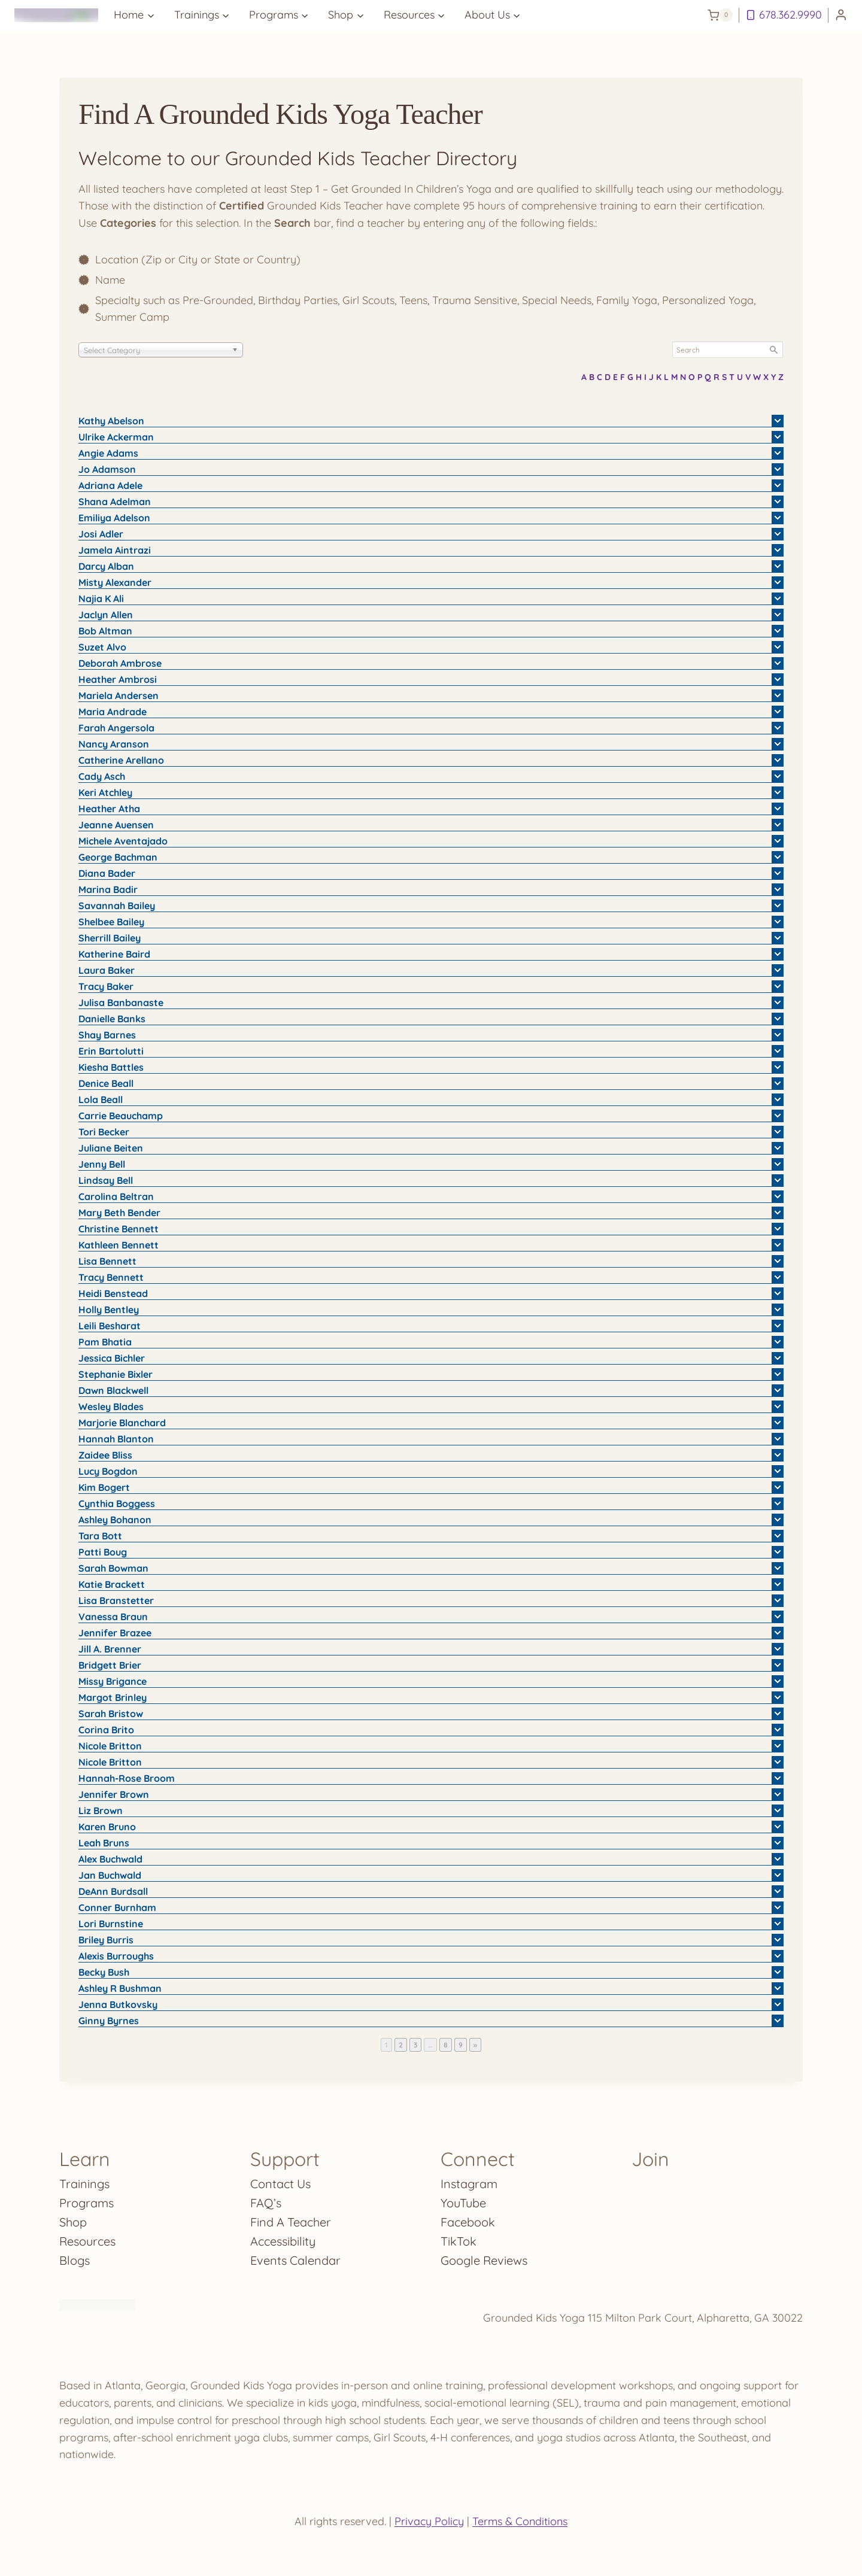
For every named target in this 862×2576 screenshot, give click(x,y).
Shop (73, 2221)
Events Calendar (295, 2260)
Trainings (84, 2183)
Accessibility (282, 2241)
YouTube (463, 2202)
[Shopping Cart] (720, 15)
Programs (86, 2202)
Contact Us (280, 2183)
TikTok (458, 2241)
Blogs (74, 2260)
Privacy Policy (429, 2521)
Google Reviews (484, 2260)
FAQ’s (265, 2202)
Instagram (469, 2183)
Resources (87, 2241)
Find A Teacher (290, 2221)
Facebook (468, 2221)
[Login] (841, 15)
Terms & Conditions (519, 2521)
